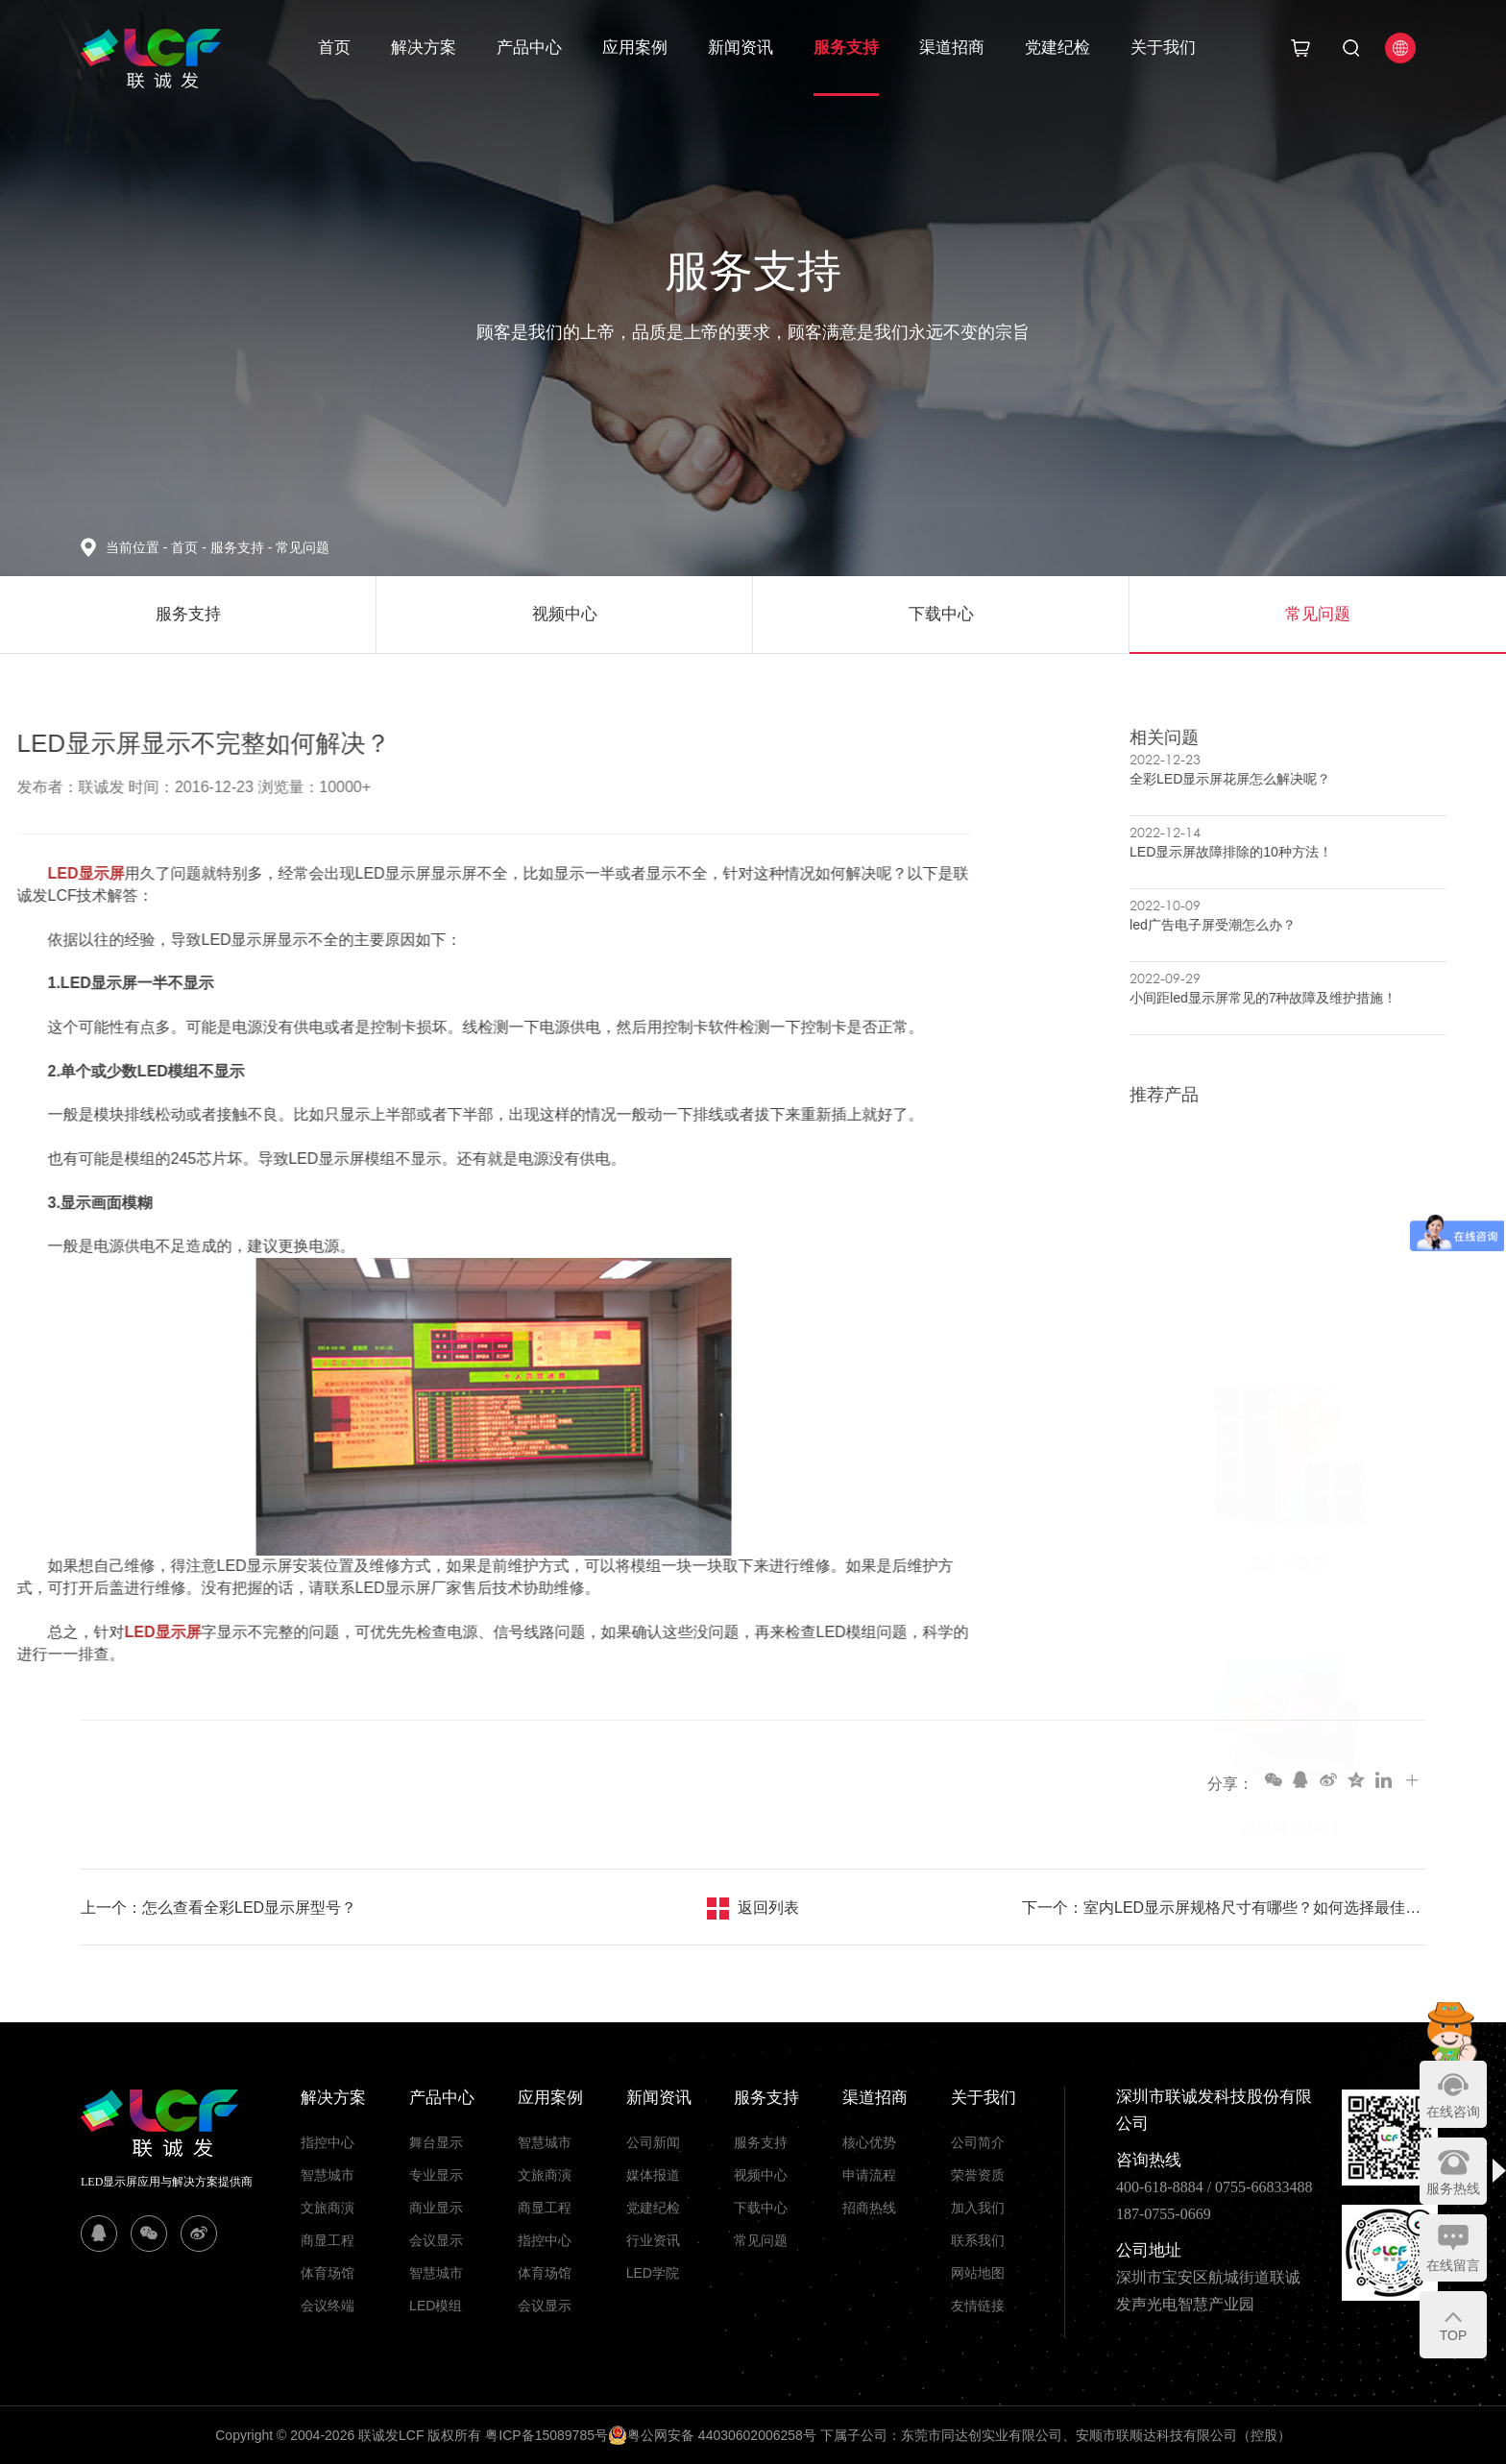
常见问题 (302, 547)
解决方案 (423, 47)
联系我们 (978, 2240)
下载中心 (761, 2207)
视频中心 (761, 2175)
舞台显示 (436, 2142)
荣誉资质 (978, 2175)
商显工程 (327, 2240)
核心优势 (869, 2142)
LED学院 (652, 2273)
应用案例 (635, 47)
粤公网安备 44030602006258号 (712, 2435)
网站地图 (978, 2273)
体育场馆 (327, 2273)
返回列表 (768, 1907)
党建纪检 (1057, 47)
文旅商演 (327, 2207)
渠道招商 (951, 47)
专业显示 (436, 2175)
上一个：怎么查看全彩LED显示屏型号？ (218, 1907)
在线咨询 (1453, 2111)
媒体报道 (653, 2175)
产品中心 (529, 47)
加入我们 (978, 2207)
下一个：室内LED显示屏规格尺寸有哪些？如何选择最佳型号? (1223, 1907)
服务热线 (1453, 2188)
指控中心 (327, 2142)
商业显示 (436, 2207)
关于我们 (1163, 47)
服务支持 (846, 47)
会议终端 (327, 2305)
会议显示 (436, 2240)
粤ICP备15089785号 (546, 2435)
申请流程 (869, 2175)
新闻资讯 (740, 47)
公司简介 (978, 2142)
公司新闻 (653, 2142)
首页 (334, 47)
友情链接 (978, 2305)
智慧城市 (327, 2175)
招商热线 (869, 2207)
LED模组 (435, 2305)
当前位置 (138, 547)
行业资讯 (653, 2240)
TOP (1454, 2335)
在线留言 (1453, 2265)
